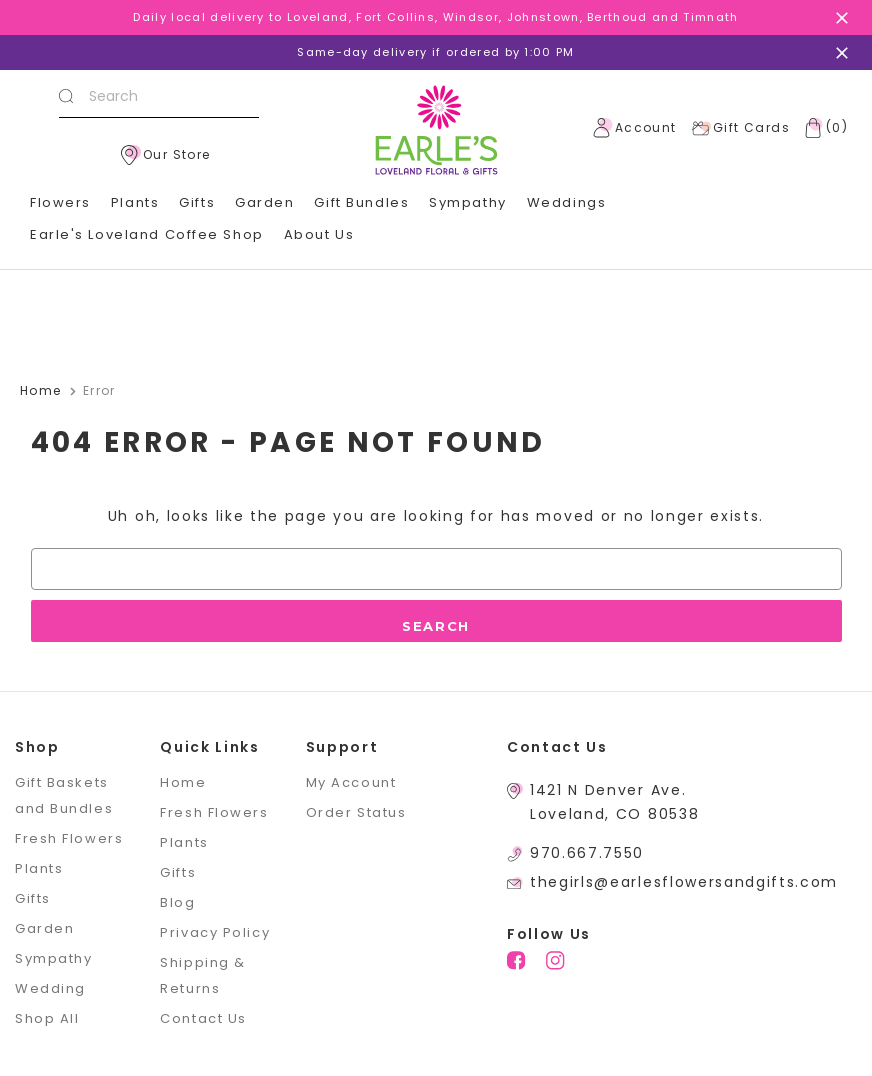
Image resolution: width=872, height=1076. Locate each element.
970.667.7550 (587, 853)
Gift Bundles (361, 202)
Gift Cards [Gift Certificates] (740, 128)
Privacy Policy (215, 932)
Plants (135, 202)
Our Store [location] (166, 155)
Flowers (60, 202)
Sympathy (467, 202)
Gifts (197, 202)
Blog (177, 902)
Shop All (47, 1018)
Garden (264, 202)
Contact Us (203, 1018)
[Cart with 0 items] (822, 128)
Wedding (50, 988)
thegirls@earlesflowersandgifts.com (684, 882)
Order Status (356, 812)
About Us (319, 234)
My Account (351, 782)
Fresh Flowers (69, 838)
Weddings (566, 202)
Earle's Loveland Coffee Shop (147, 234)
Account (635, 128)
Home (183, 782)
